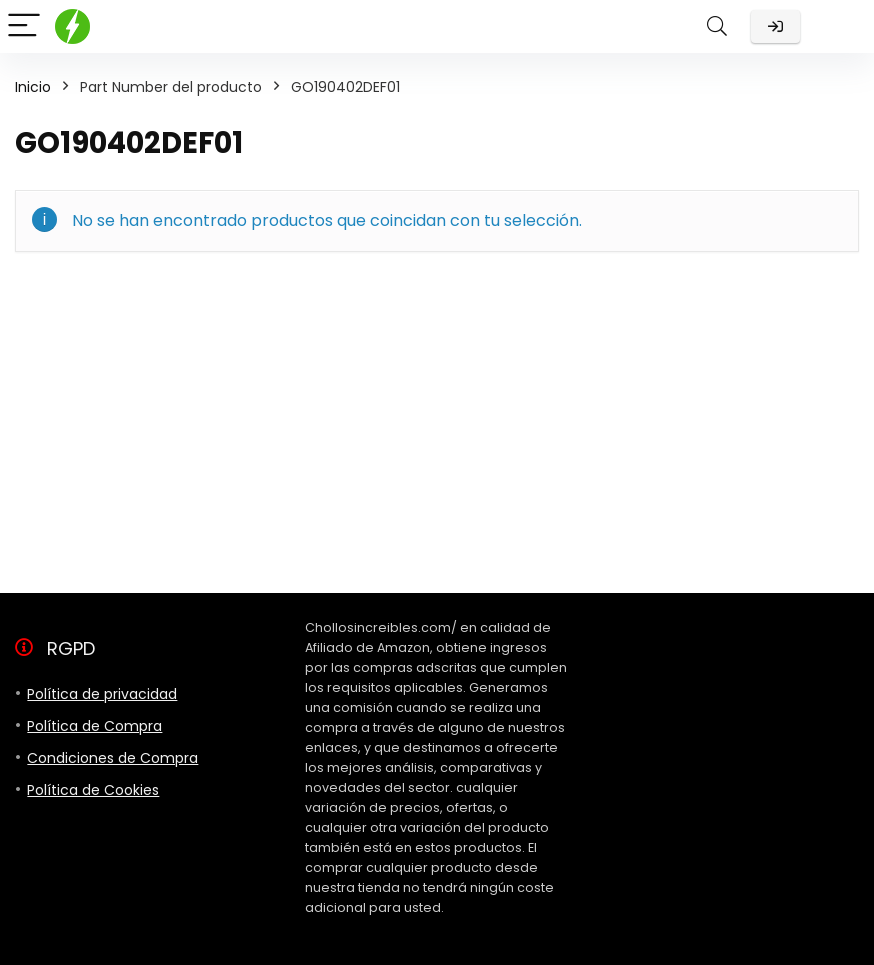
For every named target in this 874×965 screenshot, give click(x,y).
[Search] (717, 26)
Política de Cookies (93, 790)
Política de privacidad (102, 694)
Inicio (33, 87)
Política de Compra (94, 726)
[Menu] (24, 26)
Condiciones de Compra (112, 758)
